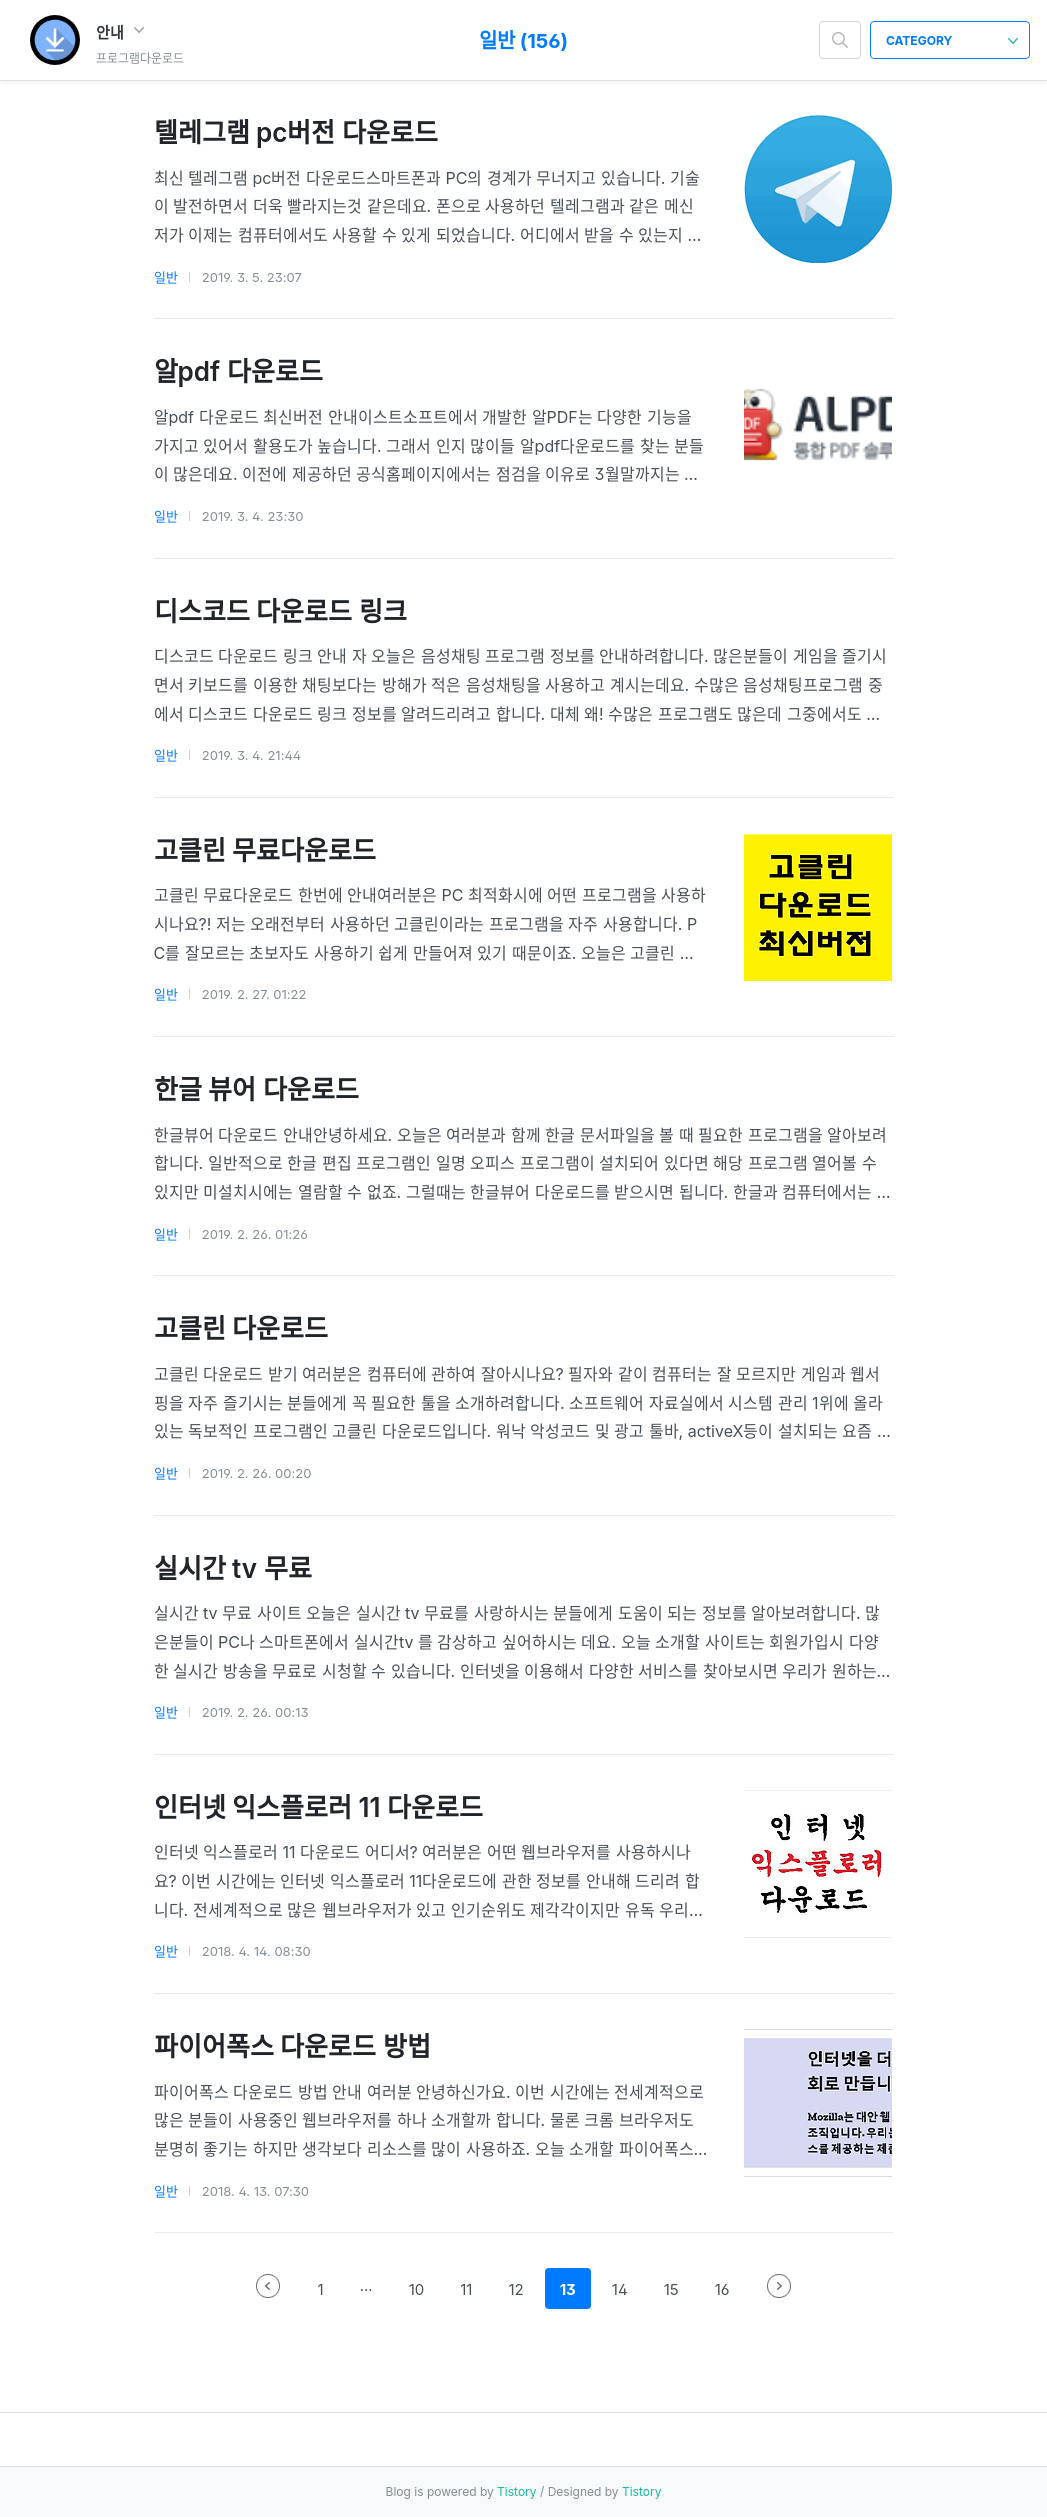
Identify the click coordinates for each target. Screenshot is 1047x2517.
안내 (120, 32)
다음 (779, 2286)
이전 (268, 2286)
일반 (166, 277)
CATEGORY (952, 40)
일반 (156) (523, 41)
